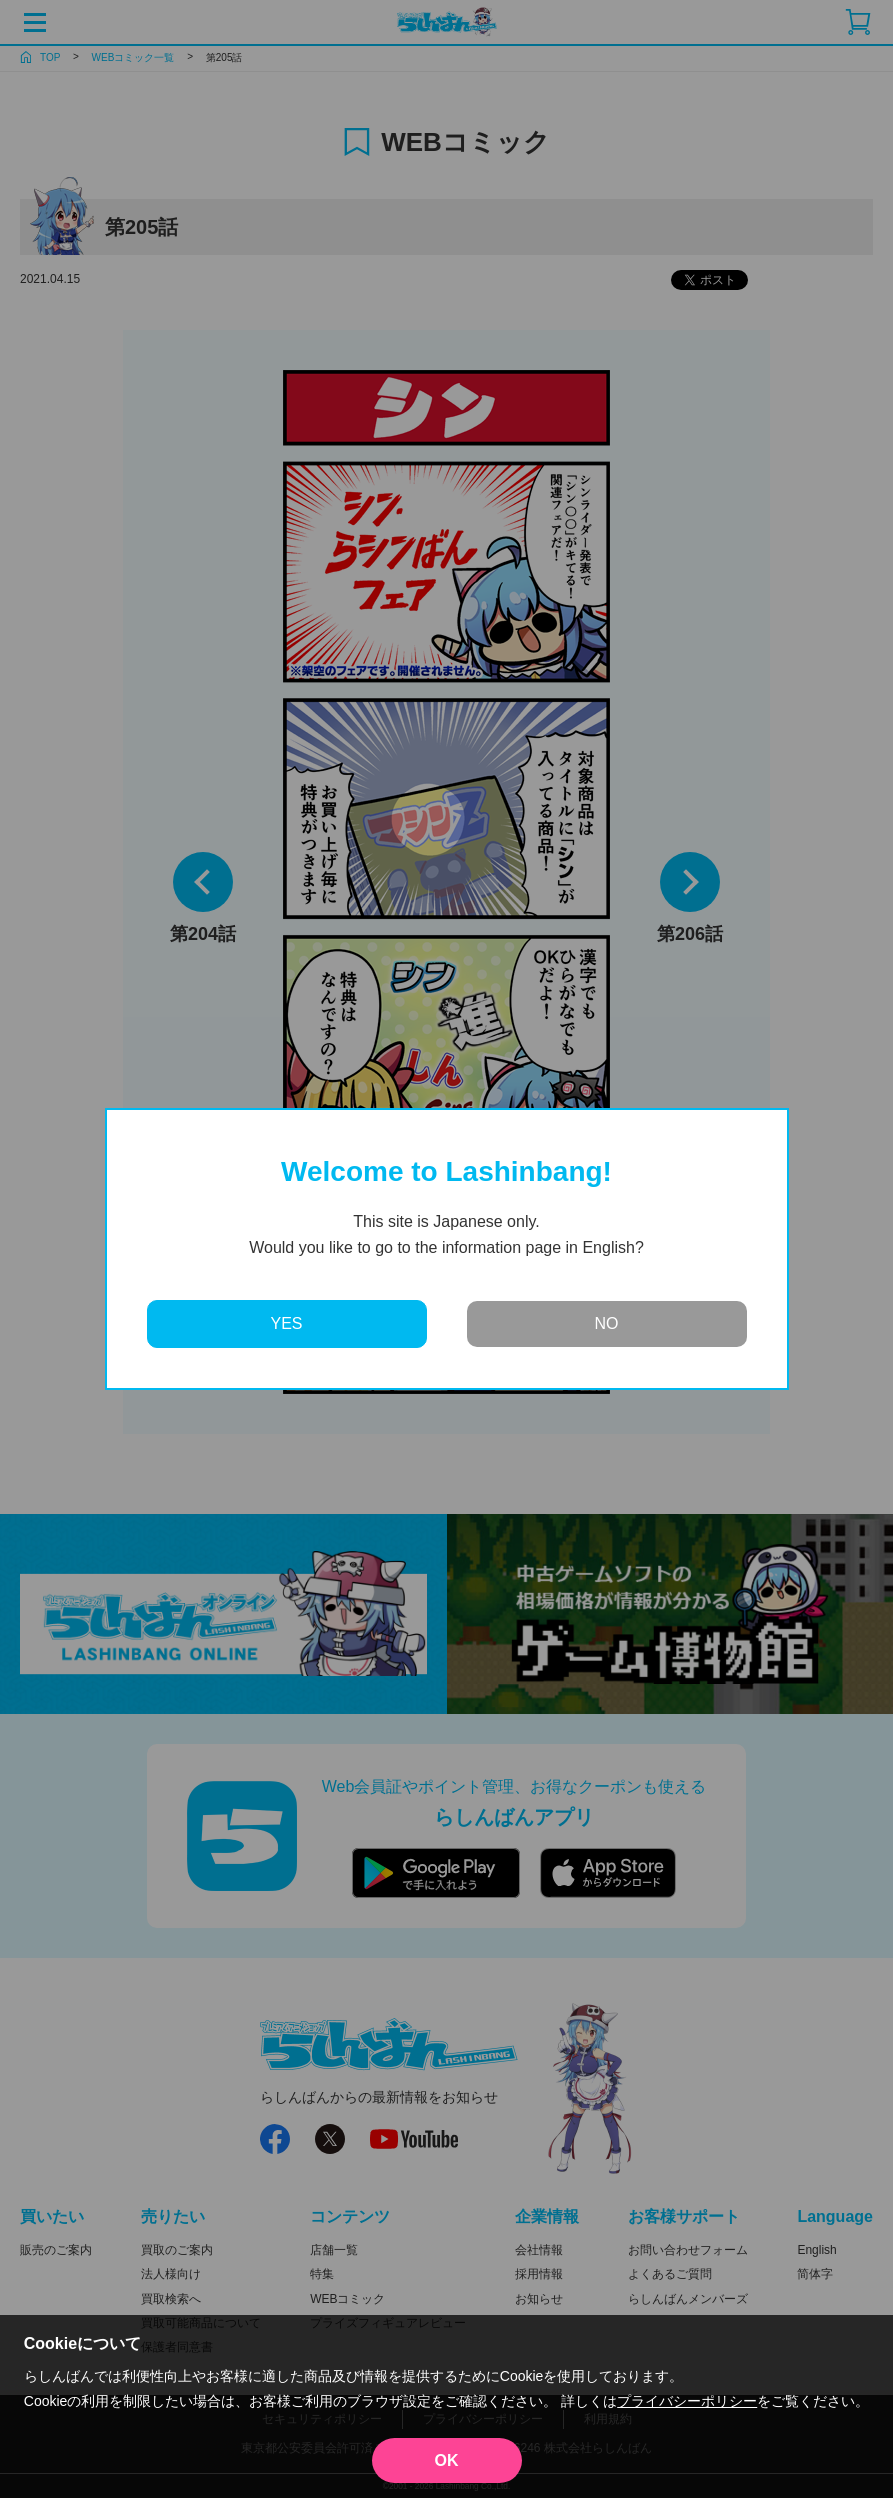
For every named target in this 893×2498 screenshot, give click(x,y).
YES (286, 1323)
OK (447, 2460)
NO (607, 1323)
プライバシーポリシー (687, 2401)
